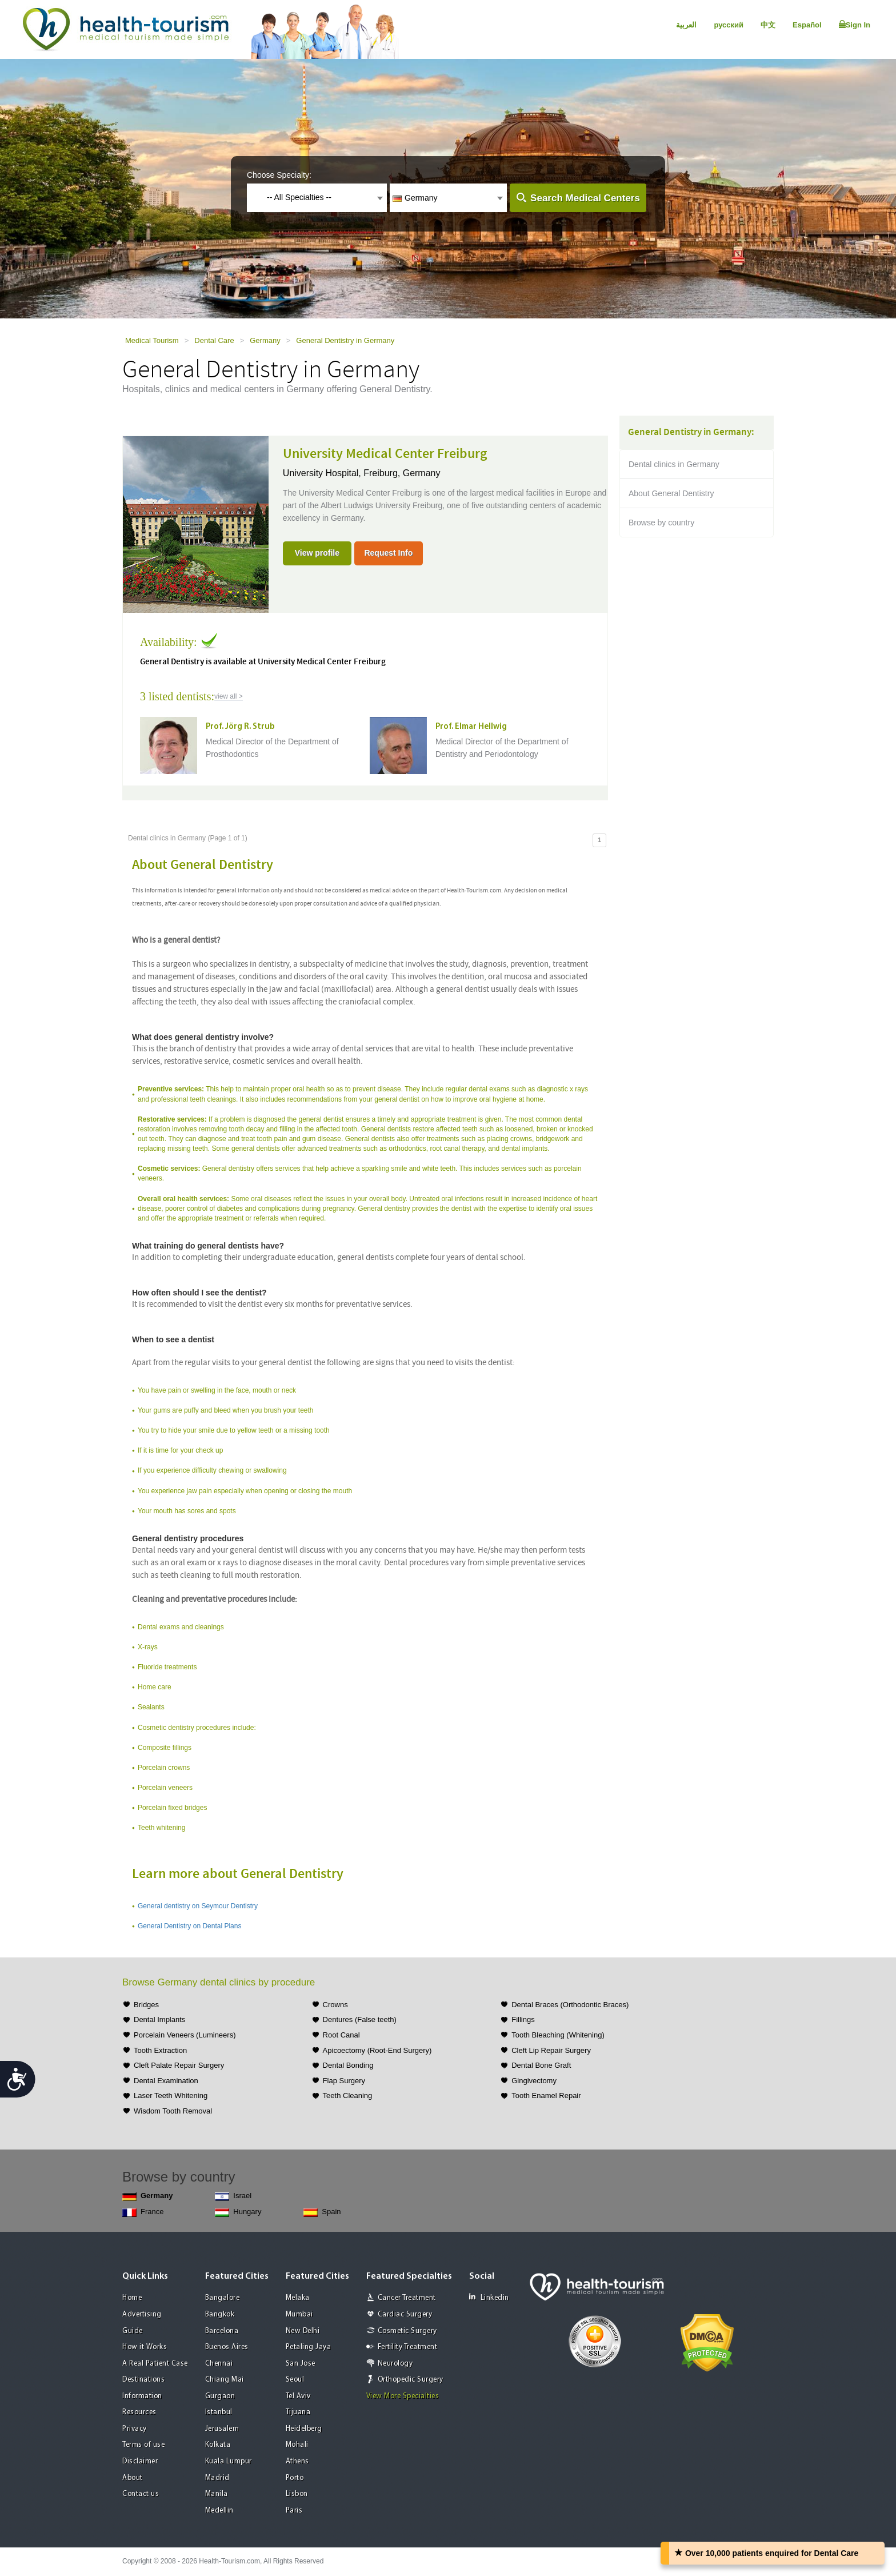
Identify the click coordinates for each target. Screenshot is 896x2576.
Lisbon (297, 2494)
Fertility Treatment (408, 2347)
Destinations (143, 2379)
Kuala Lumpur (228, 2461)
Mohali (297, 2445)
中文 (768, 25)
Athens (297, 2461)
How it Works (144, 2347)
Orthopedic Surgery (410, 2379)
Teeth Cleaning (348, 2095)
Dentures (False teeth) (360, 2019)
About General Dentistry (671, 493)
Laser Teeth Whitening (170, 2095)
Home (132, 2298)
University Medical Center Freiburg (385, 454)
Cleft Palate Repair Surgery (179, 2065)
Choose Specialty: (279, 175)
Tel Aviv (298, 2396)
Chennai (219, 2363)
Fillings (522, 2019)
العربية (686, 25)
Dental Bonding (348, 2065)
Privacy (134, 2429)
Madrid (217, 2478)
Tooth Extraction (160, 2050)
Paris (294, 2510)
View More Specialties (402, 2396)
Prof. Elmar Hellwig (471, 727)
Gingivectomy (534, 2080)
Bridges (146, 2004)
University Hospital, (323, 473)
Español (807, 25)
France (142, 2212)
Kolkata (218, 2445)
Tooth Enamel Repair (546, 2095)
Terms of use (143, 2445)
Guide (132, 2331)
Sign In (854, 24)
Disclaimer (140, 2461)
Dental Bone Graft (541, 2065)
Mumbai (299, 2314)
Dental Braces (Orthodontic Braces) (570, 2004)
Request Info (388, 552)
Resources (139, 2412)
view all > (228, 696)
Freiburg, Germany (401, 473)
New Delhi (303, 2331)
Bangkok (220, 2314)
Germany (265, 340)
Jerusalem (222, 2429)
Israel (233, 2196)
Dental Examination (166, 2080)
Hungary (238, 2212)
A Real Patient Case (155, 2363)
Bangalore (222, 2298)
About (132, 2478)
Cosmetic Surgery (407, 2331)
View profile (317, 552)
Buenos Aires (227, 2347)
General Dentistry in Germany (345, 340)
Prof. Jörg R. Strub (240, 727)
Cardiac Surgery (405, 2314)
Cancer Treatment (407, 2298)
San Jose (300, 2363)
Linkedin (489, 2297)
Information (142, 2396)
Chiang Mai (224, 2379)
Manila (216, 2494)
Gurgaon (220, 2396)
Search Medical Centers (585, 198)
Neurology (395, 2363)
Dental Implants (159, 2019)
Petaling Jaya (308, 2347)
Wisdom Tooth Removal (173, 2111)
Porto (295, 2478)
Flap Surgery (344, 2080)
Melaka (298, 2298)
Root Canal (341, 2035)
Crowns (335, 2004)
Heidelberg (304, 2429)
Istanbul (219, 2412)
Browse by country (661, 522)
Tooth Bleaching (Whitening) (558, 2035)
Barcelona (222, 2331)
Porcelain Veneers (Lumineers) (184, 2035)
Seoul (295, 2379)
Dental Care (214, 340)
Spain (322, 2212)
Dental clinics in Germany (674, 464)
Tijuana (298, 2412)
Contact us (140, 2494)
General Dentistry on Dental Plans (189, 1926)
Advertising (142, 2314)
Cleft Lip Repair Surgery (551, 2050)
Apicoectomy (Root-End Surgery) (377, 2050)
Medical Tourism (152, 340)
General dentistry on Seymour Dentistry (198, 1906)
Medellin (219, 2510)
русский (728, 25)
